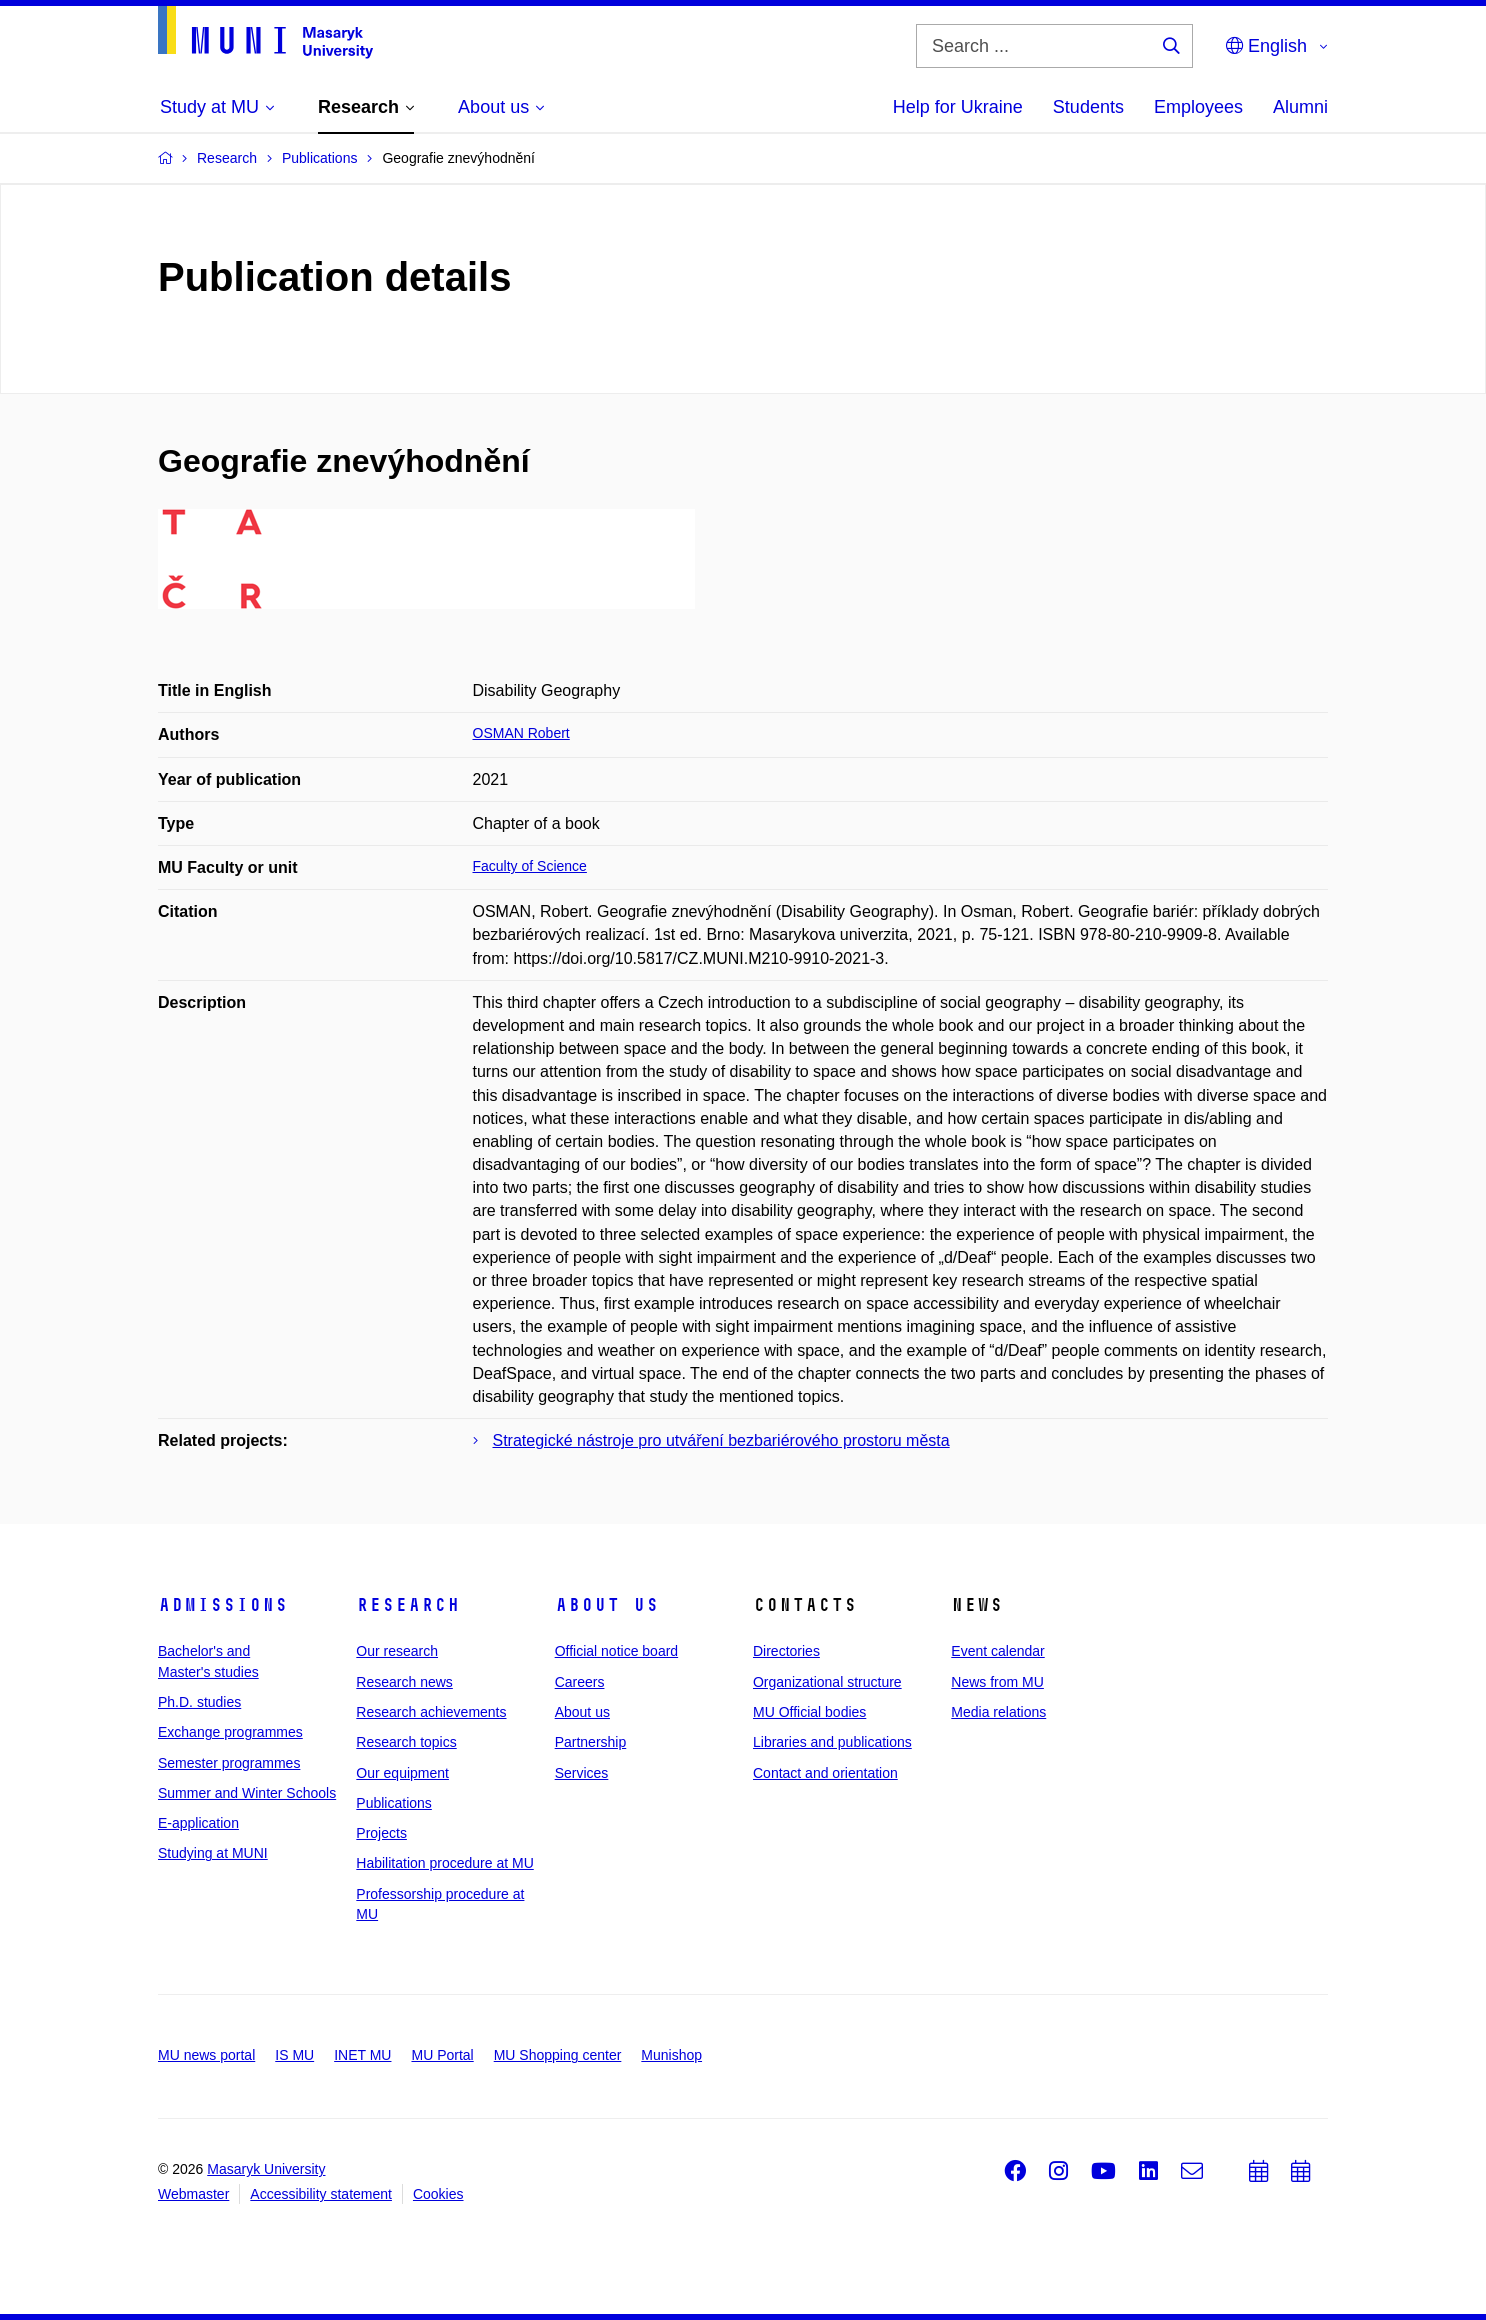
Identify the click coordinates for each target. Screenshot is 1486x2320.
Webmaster (193, 2194)
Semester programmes (229, 1763)
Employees (1198, 107)
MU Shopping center (558, 2055)
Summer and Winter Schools (247, 1793)
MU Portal (442, 2055)
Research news (404, 1682)
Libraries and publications (832, 1742)
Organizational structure (827, 1682)
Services (582, 1773)
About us (607, 1605)
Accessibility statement (321, 2194)
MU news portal (206, 2055)
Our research (397, 1651)
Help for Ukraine (958, 107)
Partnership (591, 1742)
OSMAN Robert (521, 733)
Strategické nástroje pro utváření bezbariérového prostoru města (721, 1440)
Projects (381, 1833)
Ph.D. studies (199, 1702)
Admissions (223, 1605)
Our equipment (402, 1773)
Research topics (406, 1742)
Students (1088, 107)
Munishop (671, 2055)
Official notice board (616, 1651)
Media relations (998, 1712)
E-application (198, 1823)
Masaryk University (266, 2169)
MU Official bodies (809, 1712)
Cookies (438, 2194)
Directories (786, 1651)
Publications (394, 1803)
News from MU (997, 1682)
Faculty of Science (530, 866)
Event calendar (997, 1651)
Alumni (1300, 107)
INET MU (362, 2055)
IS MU (294, 2055)
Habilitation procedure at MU (444, 1863)
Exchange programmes (230, 1732)
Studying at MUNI (213, 1853)
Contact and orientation (825, 1773)
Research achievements (431, 1712)
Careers (580, 1682)
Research (408, 1605)
